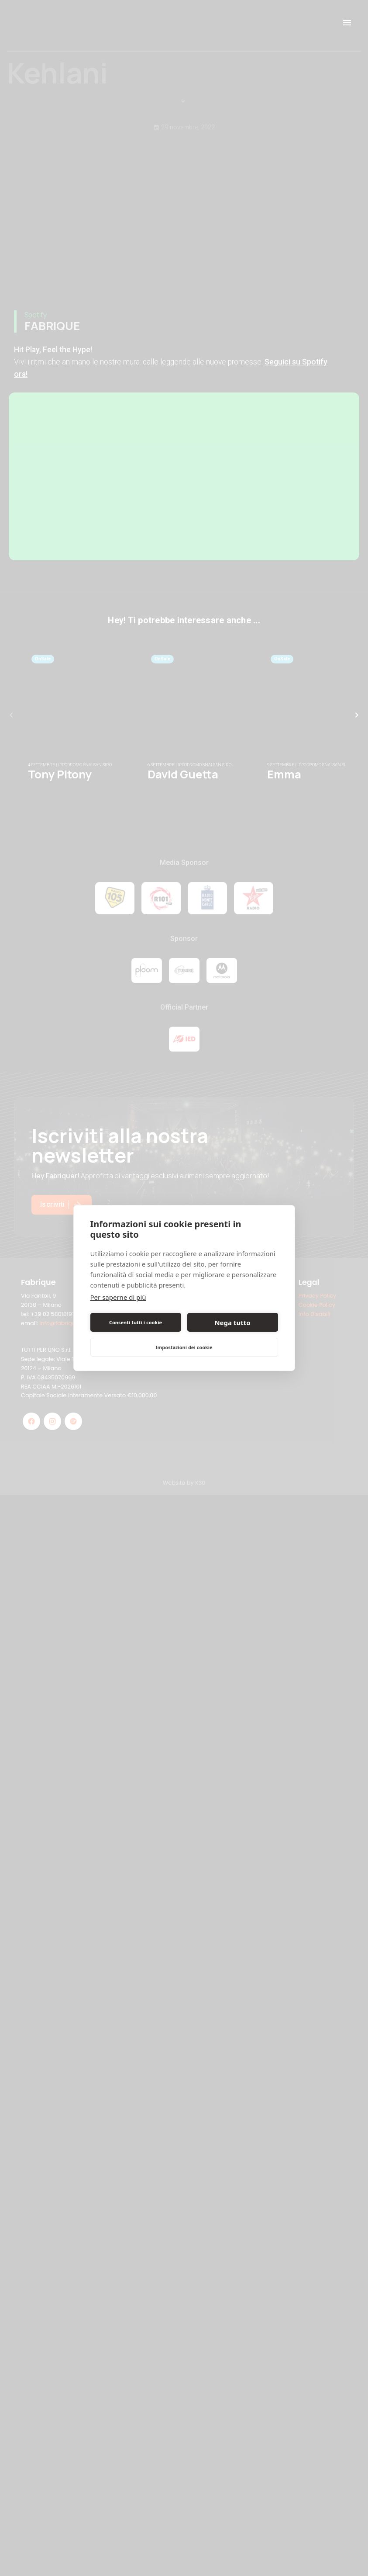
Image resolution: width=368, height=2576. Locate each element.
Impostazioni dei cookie (183, 1347)
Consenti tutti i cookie (135, 1322)
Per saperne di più (118, 1297)
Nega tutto (232, 1322)
